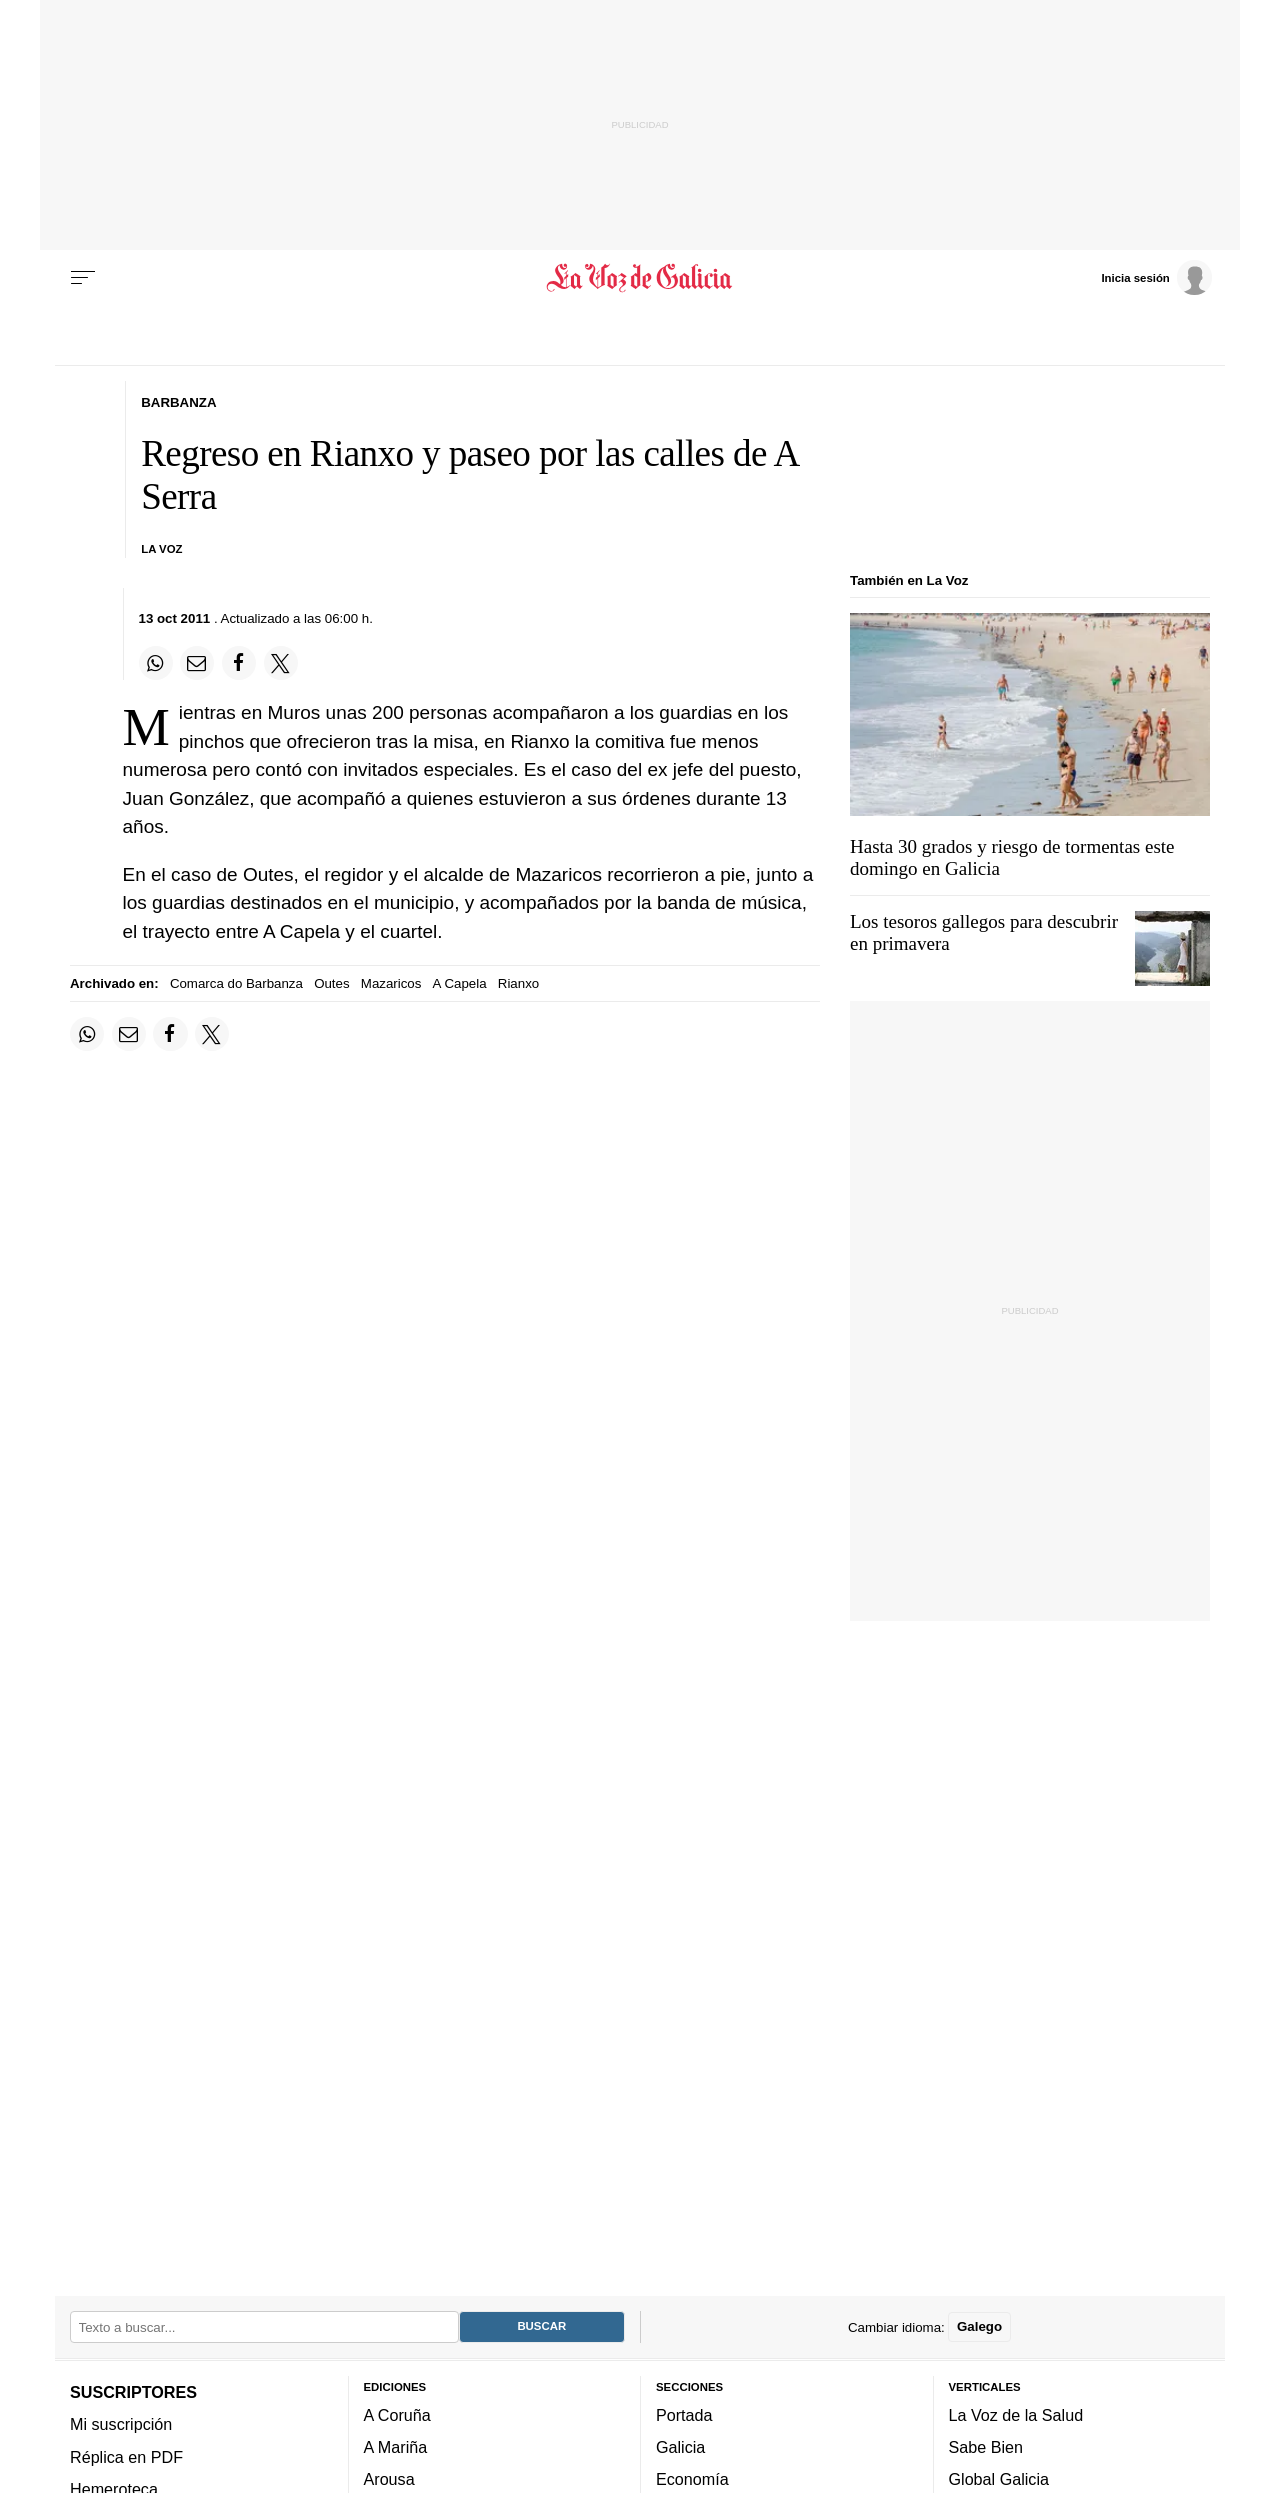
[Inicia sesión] (1156, 277)
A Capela (460, 983)
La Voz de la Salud (1016, 2415)
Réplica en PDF (126, 2457)
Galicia (680, 2448)
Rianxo (518, 983)
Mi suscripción (121, 2425)
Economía (692, 2480)
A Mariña (396, 2448)
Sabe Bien (986, 2448)
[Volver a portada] (640, 278)
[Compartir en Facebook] (239, 663)
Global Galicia (999, 2480)
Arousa (389, 2480)
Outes (331, 983)
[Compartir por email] (197, 663)
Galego (979, 2327)
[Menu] (83, 278)
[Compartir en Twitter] (281, 663)
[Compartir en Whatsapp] (156, 663)
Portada (684, 2415)
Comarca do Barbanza (236, 983)
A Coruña (397, 2415)
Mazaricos (391, 983)
